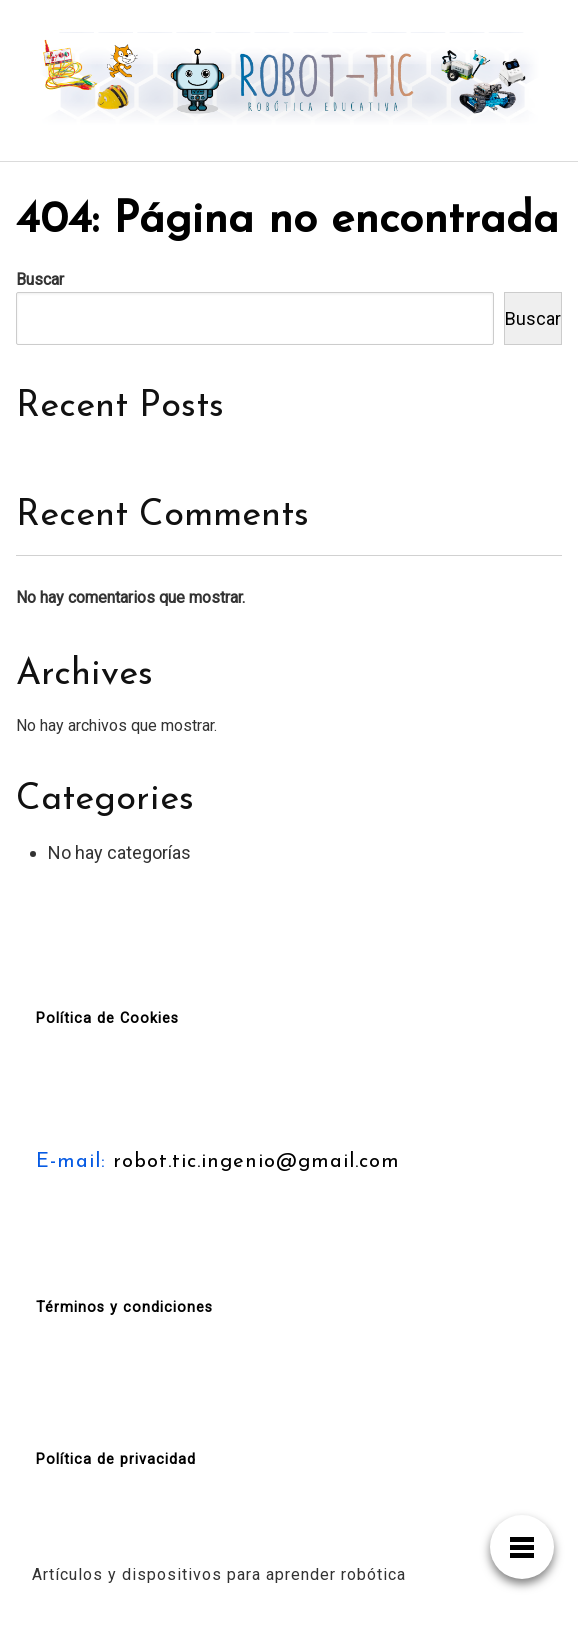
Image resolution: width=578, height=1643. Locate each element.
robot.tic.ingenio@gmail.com (253, 1162)
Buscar (40, 279)
